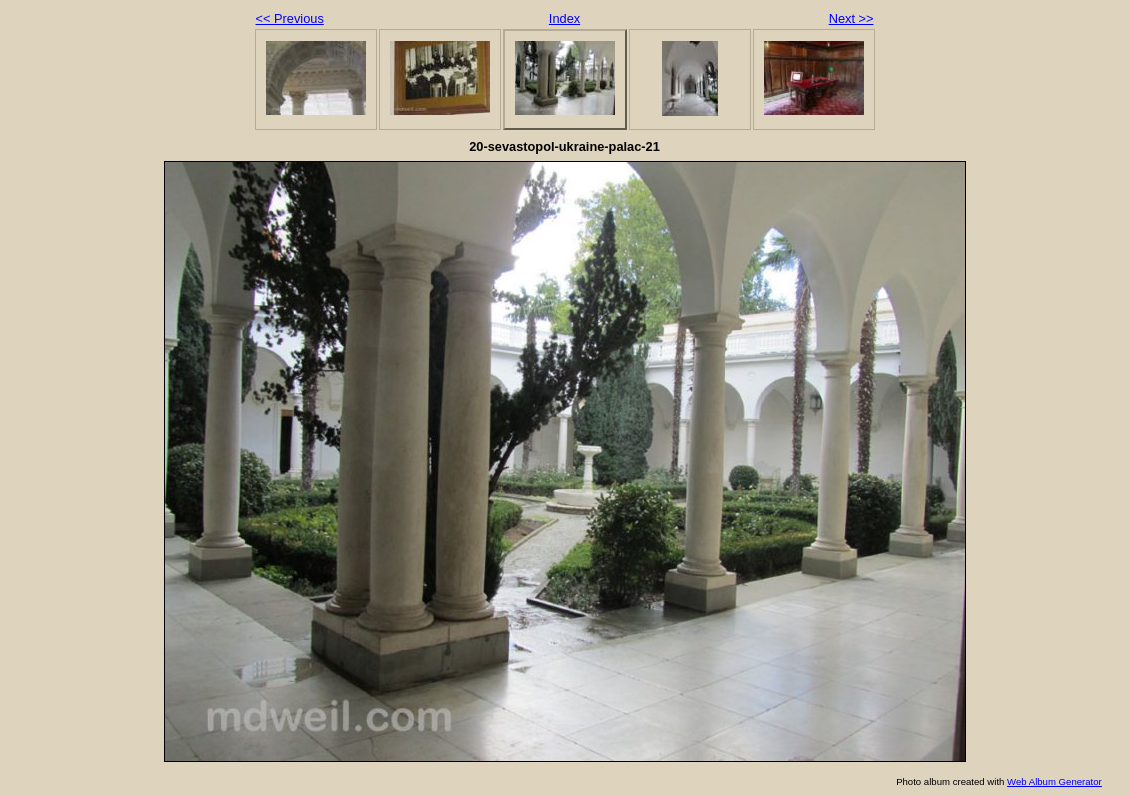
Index (564, 18)
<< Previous (290, 18)
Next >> (851, 18)
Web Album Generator (1054, 781)
